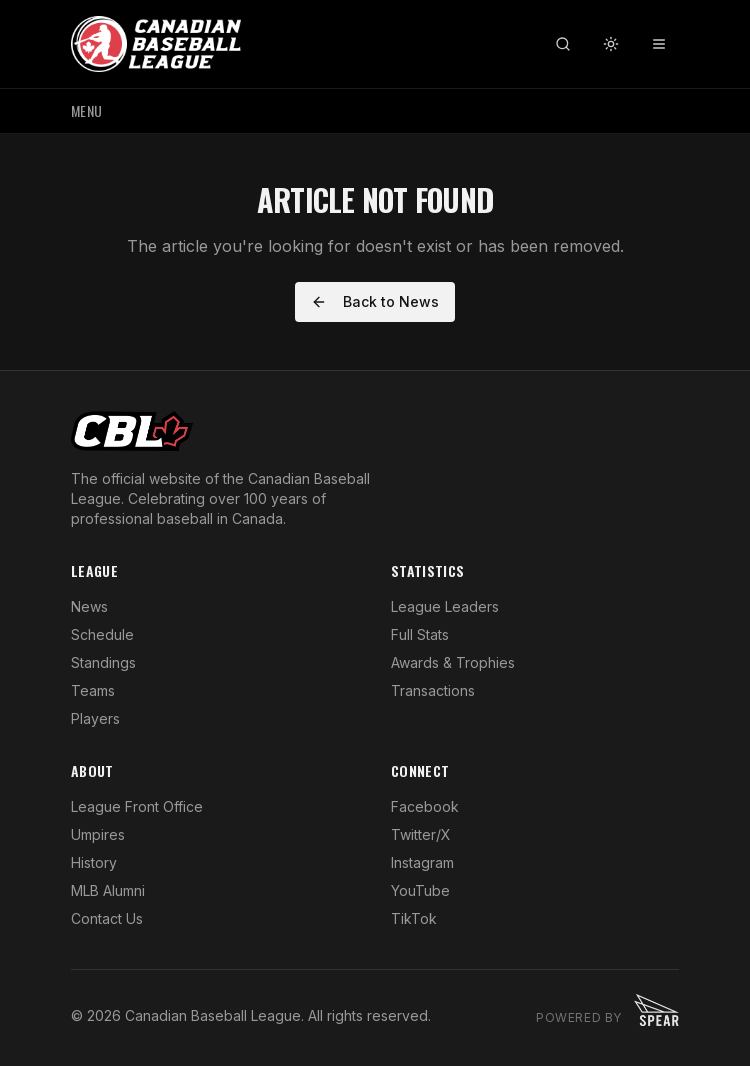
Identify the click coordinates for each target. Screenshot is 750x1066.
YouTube (420, 890)
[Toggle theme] (611, 44)
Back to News (375, 301)
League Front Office (137, 806)
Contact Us (107, 918)
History (94, 862)
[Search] (563, 44)
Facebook (425, 806)
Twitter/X (421, 834)
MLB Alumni (108, 890)
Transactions (433, 690)
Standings (103, 662)
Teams (93, 690)
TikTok (414, 918)
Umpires (98, 834)
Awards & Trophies (453, 662)
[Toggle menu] (659, 44)
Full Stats (420, 634)
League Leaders (445, 606)
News (89, 606)
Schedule (102, 634)
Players (95, 718)
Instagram (422, 862)
